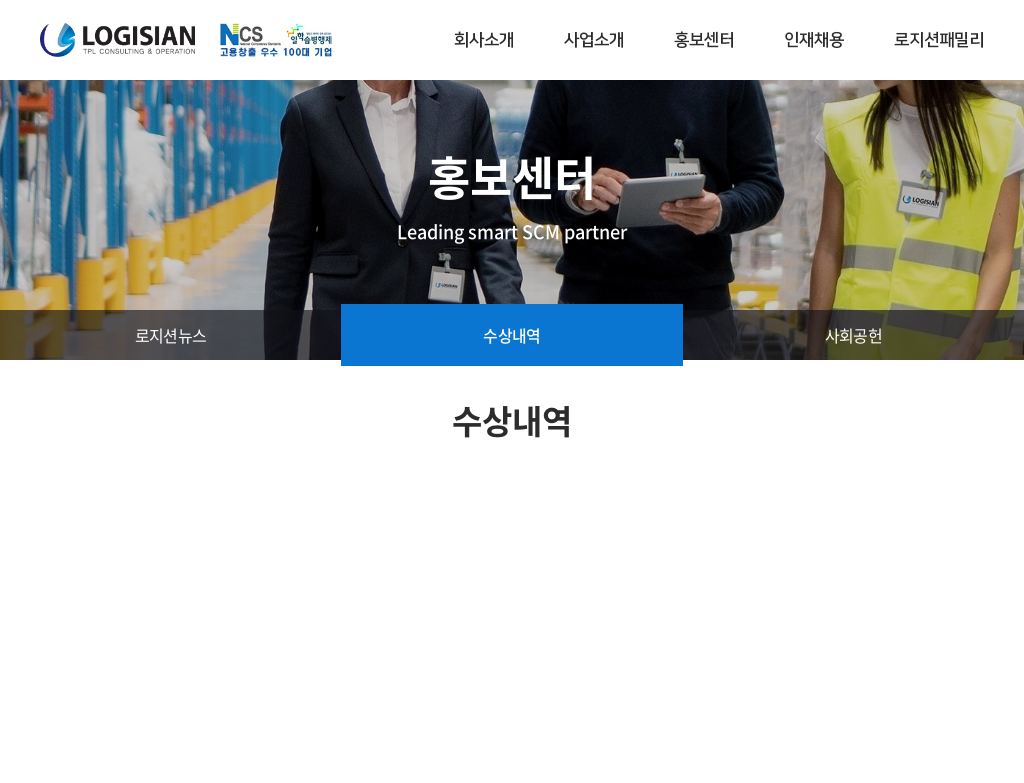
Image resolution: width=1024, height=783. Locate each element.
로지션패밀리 (939, 40)
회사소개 (484, 40)
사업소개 (594, 40)
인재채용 (814, 40)
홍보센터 (704, 40)
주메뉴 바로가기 (0, 0)
